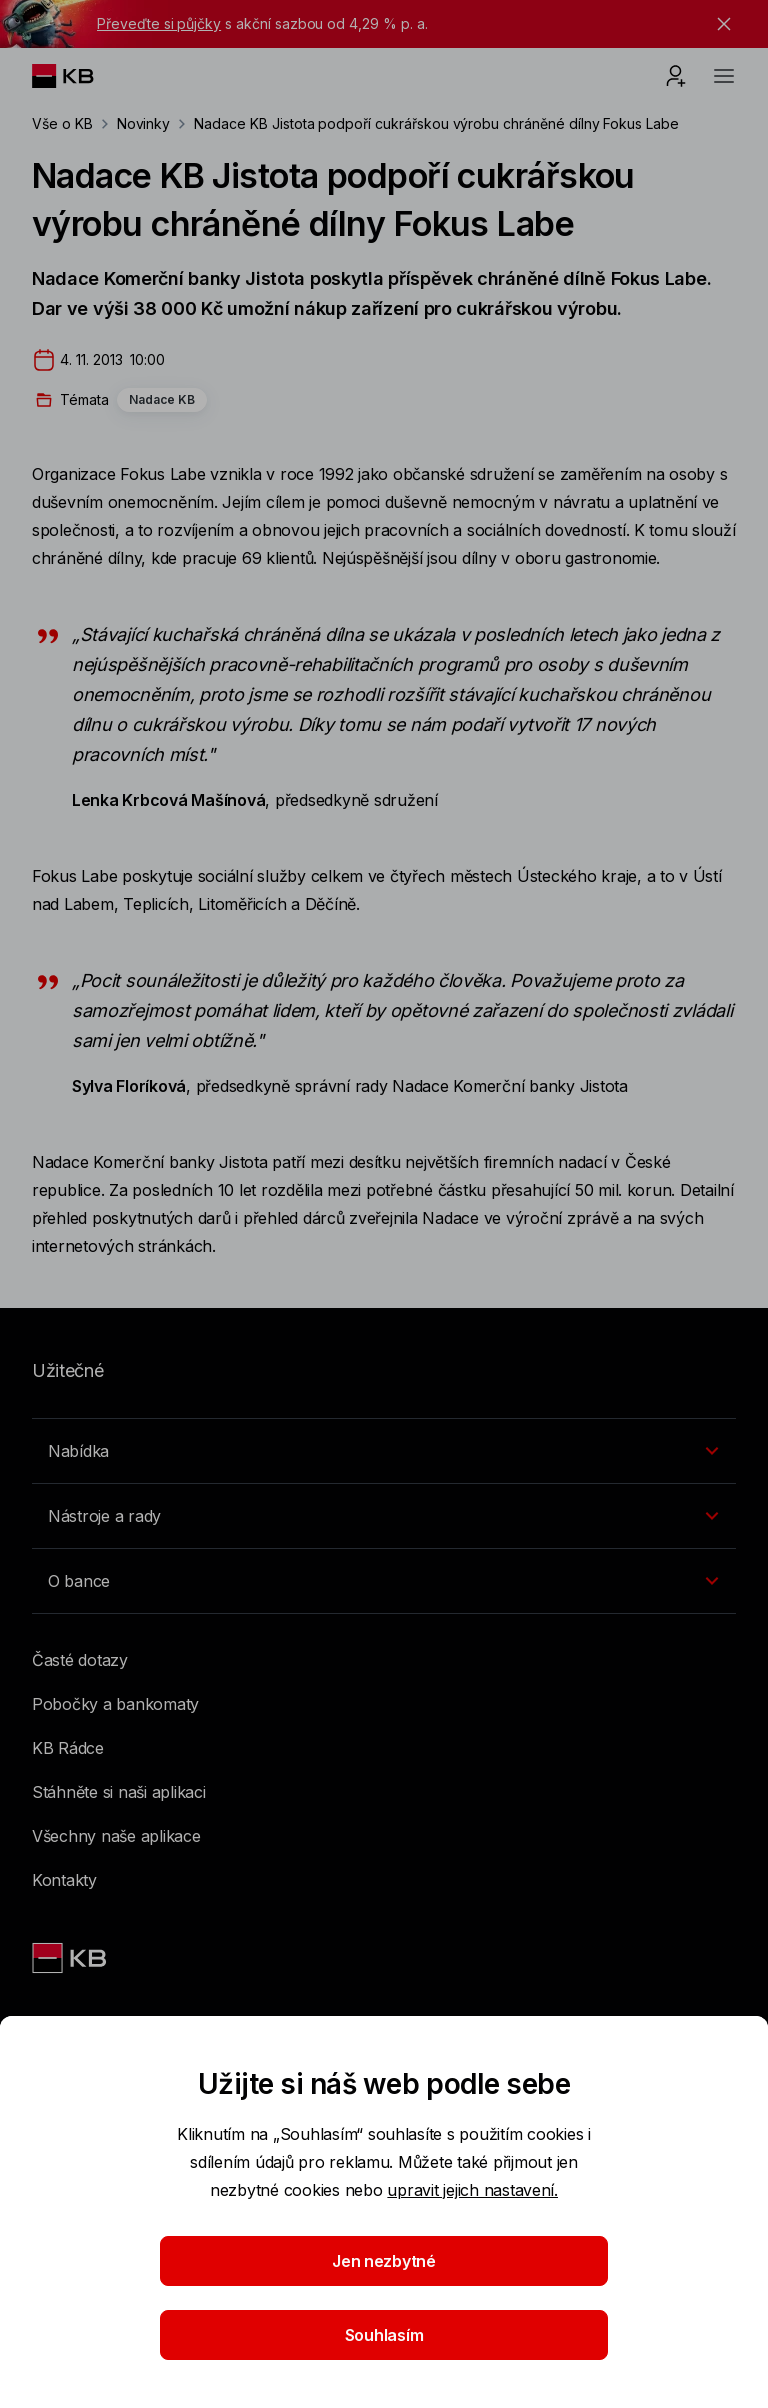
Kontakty (64, 1880)
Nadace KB (162, 399)
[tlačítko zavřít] (719, 24)
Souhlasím (384, 2335)
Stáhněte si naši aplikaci (119, 1792)
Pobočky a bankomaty (115, 1704)
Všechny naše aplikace (116, 1836)
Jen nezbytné (384, 2261)
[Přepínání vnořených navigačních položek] (384, 1451)
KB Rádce (68, 1748)
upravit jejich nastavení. (472, 2190)
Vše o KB (62, 123)
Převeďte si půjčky (159, 23)
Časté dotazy (80, 1660)
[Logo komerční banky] (78, 76)
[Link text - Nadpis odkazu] (71, 1958)
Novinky (144, 123)
